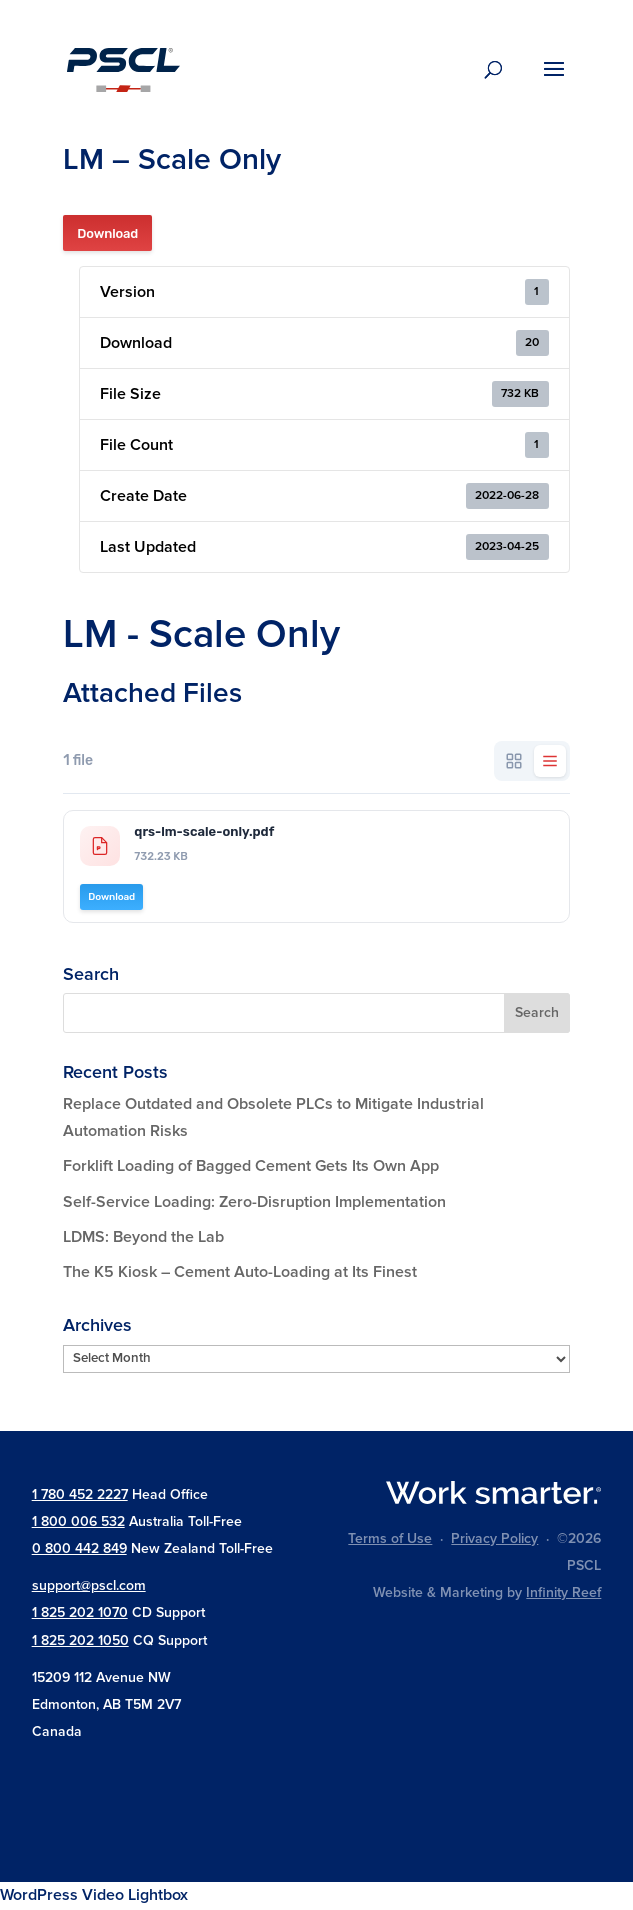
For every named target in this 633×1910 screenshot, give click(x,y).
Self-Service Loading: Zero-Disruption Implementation (254, 1202)
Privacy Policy (494, 1538)
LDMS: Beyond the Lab (143, 1237)
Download (107, 233)
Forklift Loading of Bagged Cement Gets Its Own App (251, 1166)
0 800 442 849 (79, 1548)
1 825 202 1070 (80, 1612)
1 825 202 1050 (80, 1640)
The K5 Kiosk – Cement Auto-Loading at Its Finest (240, 1272)
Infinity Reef (563, 1592)
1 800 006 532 (78, 1521)
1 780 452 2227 (80, 1494)
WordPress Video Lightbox (94, 1895)
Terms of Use (390, 1538)
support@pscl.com (89, 1585)
